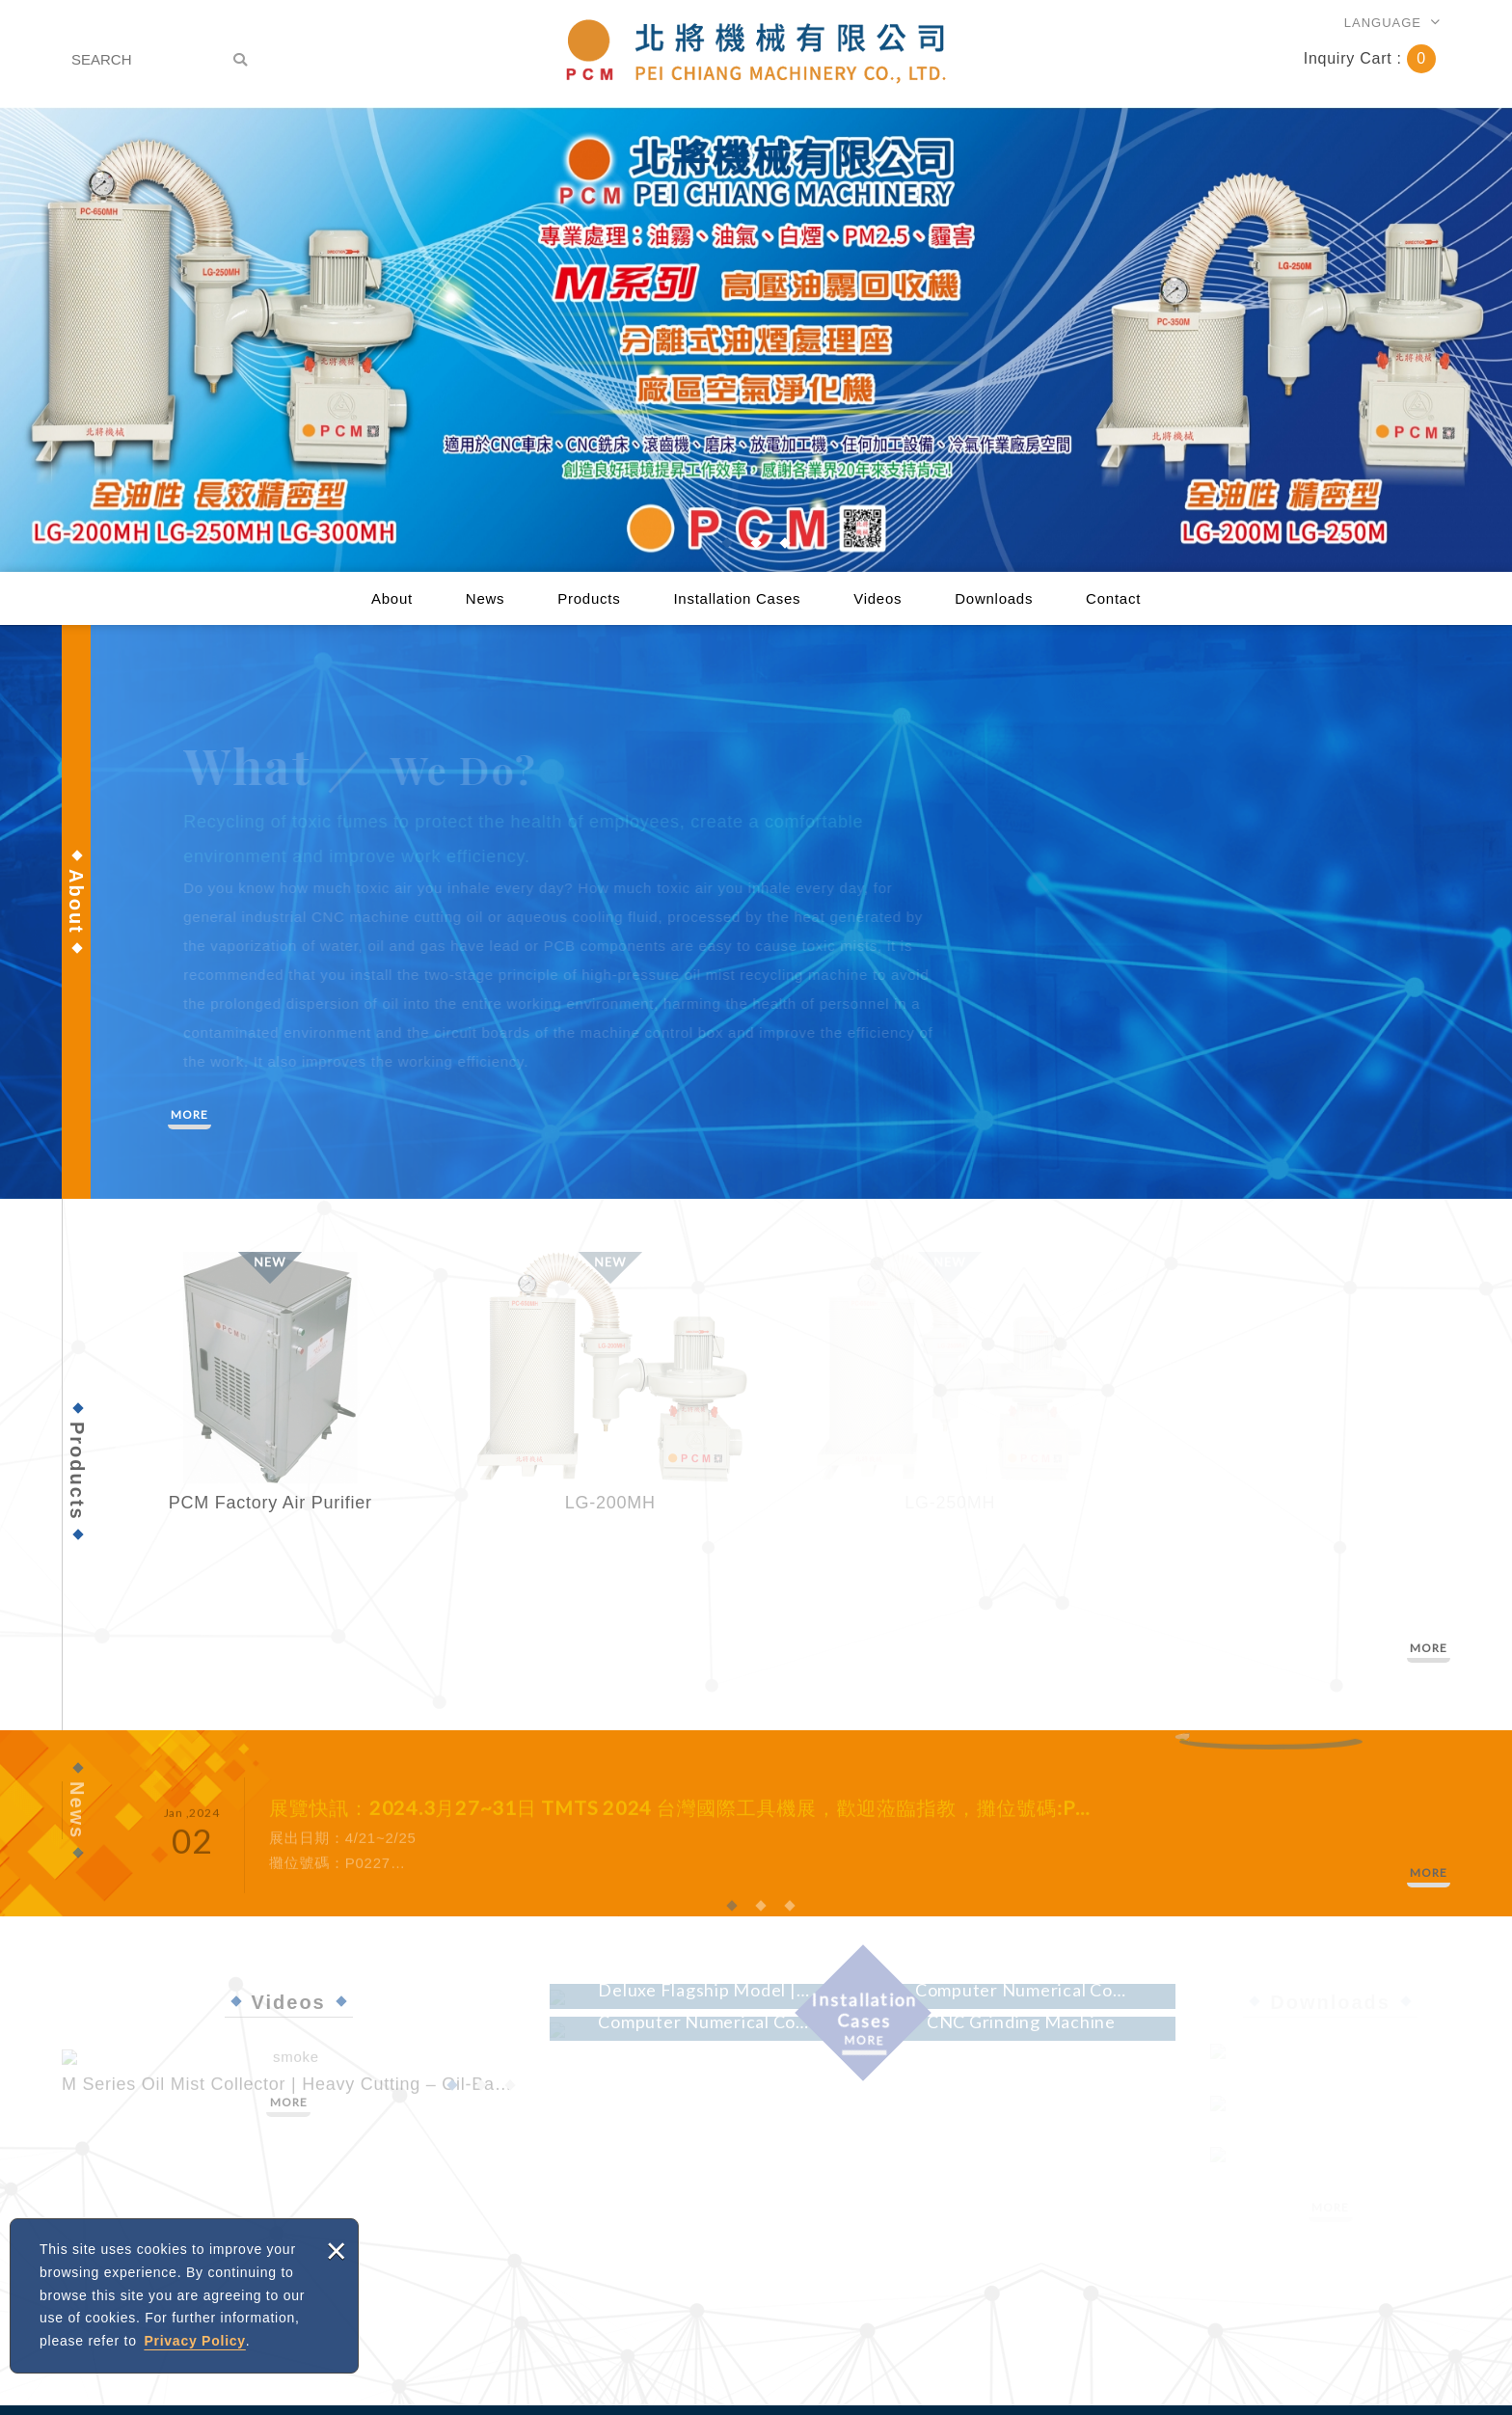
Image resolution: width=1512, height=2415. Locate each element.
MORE (189, 1114)
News (485, 598)
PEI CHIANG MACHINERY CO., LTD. (756, 51)
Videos (877, 598)
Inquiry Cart (1369, 58)
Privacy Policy (194, 2340)
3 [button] (784, 543)
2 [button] (756, 543)
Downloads (994, 598)
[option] (756, 339)
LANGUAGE (1382, 22)
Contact (1113, 598)
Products (588, 598)
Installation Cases (736, 598)
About (392, 598)
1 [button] (727, 543)
